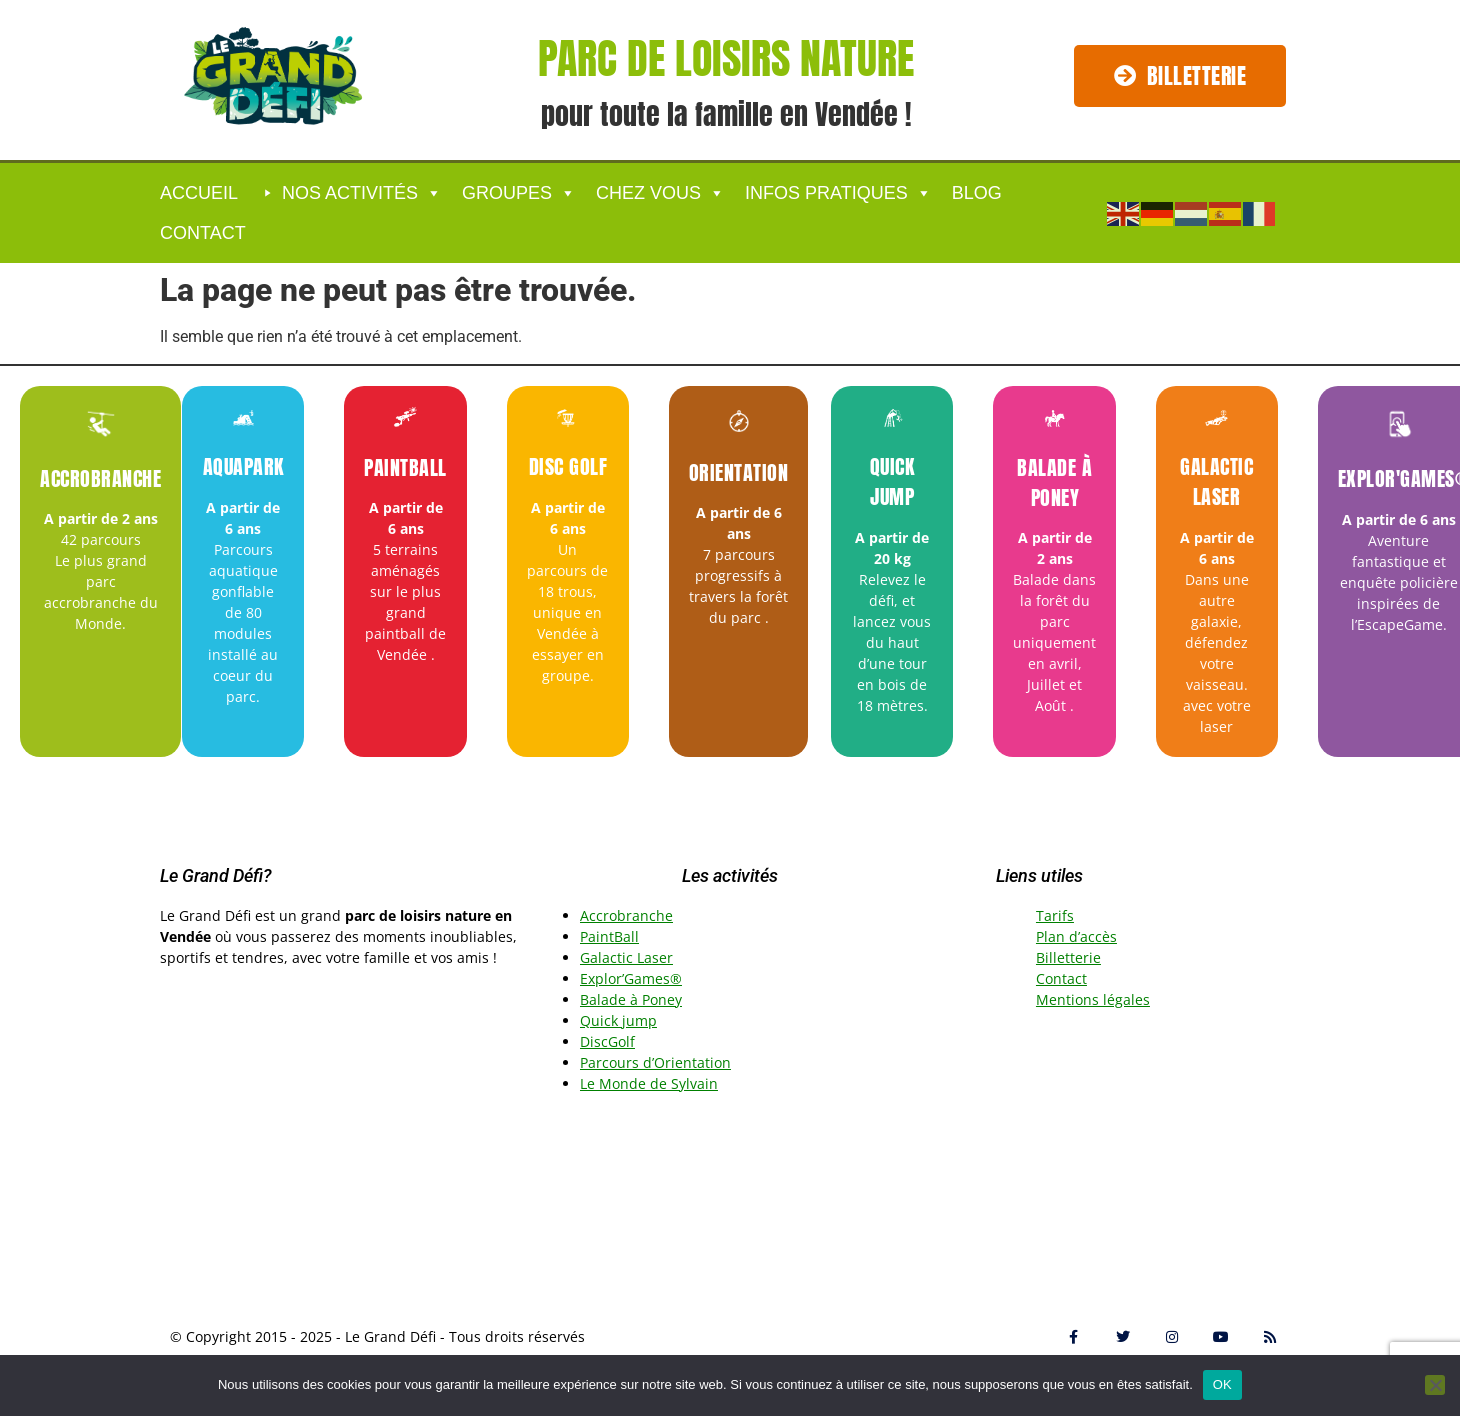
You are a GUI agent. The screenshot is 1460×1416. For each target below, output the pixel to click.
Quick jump (892, 481)
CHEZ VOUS (660, 193)
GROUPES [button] (519, 193)
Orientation (739, 472)
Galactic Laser (1216, 481)
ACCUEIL (199, 193)
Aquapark (243, 466)
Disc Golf (568, 466)
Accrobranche (100, 478)
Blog (977, 193)
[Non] (1435, 1385)
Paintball (405, 467)
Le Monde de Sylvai (644, 1083)
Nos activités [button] (362, 193)
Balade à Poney (1054, 482)
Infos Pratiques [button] (838, 193)
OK (1222, 1384)
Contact (203, 233)
